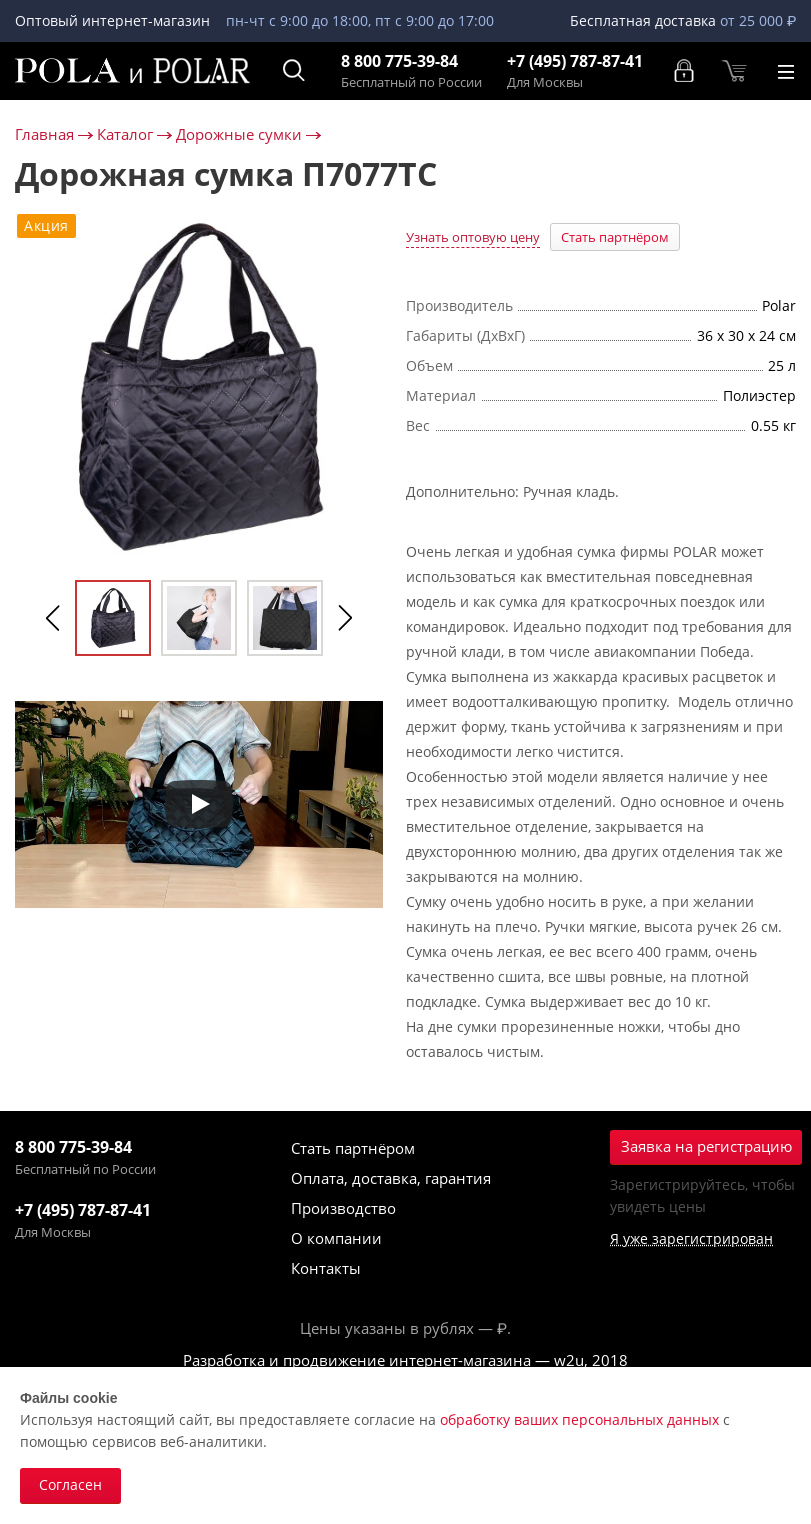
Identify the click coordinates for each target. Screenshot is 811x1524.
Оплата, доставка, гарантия (391, 1178)
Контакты (326, 1268)
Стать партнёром (615, 237)
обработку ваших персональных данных (579, 1419)
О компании (336, 1238)
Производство (343, 1208)
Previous (53, 618)
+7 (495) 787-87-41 (575, 61)
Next (345, 618)
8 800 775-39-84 (399, 61)
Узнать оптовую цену (473, 237)
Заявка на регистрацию (706, 1146)
